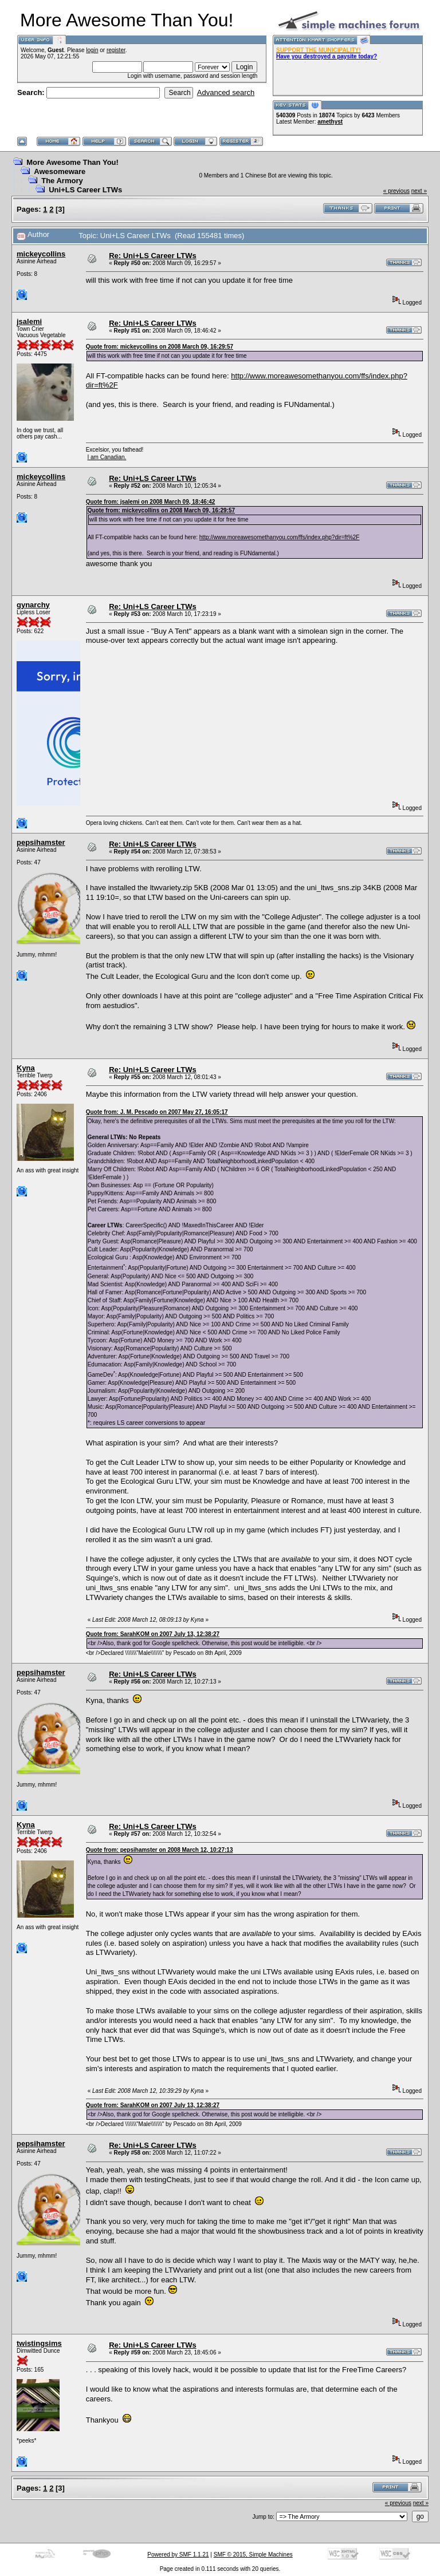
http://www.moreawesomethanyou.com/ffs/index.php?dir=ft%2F (279, 537)
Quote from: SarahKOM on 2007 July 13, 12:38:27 (152, 1634)
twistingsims (39, 2343)
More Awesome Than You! (72, 162)
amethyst (330, 121)
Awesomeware (59, 171)
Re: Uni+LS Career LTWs (153, 255)
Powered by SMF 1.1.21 (178, 2554)
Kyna (26, 1068)
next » (419, 191)
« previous (396, 191)
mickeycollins (41, 254)
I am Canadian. (106, 457)
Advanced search (225, 92)
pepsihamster (41, 842)
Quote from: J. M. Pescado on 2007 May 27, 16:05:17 (157, 1112)
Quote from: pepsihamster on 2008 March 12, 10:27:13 (159, 1850)
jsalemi (29, 321)
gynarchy (33, 604)
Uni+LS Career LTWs (85, 189)
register (116, 50)
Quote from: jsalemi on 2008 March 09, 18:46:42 (150, 502)
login (92, 50)
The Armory (61, 180)
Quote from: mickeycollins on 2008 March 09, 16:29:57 (159, 346)
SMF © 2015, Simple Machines (253, 2554)
